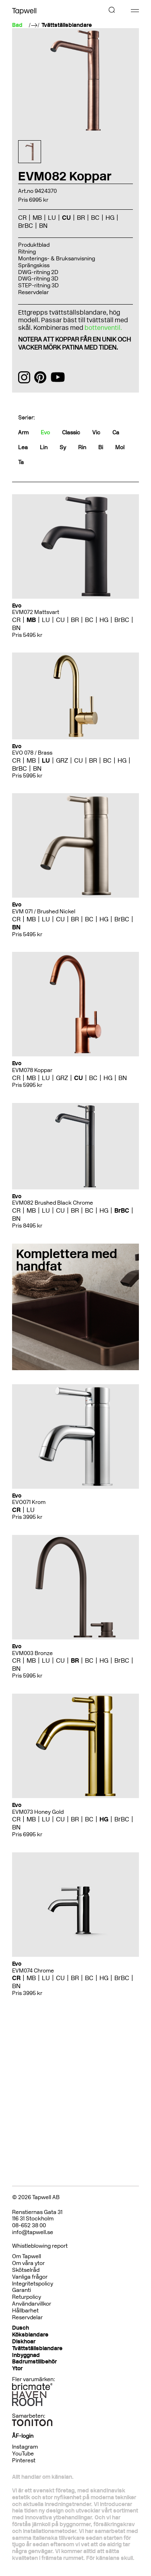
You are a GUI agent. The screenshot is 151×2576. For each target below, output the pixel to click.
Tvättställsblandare (66, 25)
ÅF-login (22, 2436)
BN (43, 225)
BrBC (25, 225)
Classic (71, 432)
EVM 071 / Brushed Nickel (43, 911)
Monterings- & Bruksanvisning (56, 258)
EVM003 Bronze (32, 1653)
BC (95, 217)
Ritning (27, 251)
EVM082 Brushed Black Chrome (52, 1202)
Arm (23, 432)
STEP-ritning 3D (38, 285)
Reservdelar (33, 292)
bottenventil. (104, 327)
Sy (63, 447)
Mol (119, 447)
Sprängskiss (34, 265)
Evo (45, 432)
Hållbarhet (25, 2310)
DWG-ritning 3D (38, 278)
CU (66, 217)
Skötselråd (25, 2270)
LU (52, 217)
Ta (21, 462)
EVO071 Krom (29, 1502)
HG (109, 217)
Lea (23, 447)
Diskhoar (23, 2341)
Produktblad (34, 244)
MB (37, 217)
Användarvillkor (31, 2303)
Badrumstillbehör (34, 2361)
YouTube (23, 2453)
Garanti (21, 2290)
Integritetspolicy (32, 2283)
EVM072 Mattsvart (35, 612)
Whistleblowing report (40, 2245)
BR (81, 217)
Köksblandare (30, 2334)
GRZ (62, 760)
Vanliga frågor (30, 2276)
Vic (96, 432)
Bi (100, 447)
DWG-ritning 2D (38, 272)
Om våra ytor (28, 2263)
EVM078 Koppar (32, 1070)
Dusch (20, 2327)
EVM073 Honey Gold (38, 1812)
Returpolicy (26, 2297)
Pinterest (23, 2460)
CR (22, 217)
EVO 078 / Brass (32, 752)
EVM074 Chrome (33, 1970)
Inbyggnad (26, 2355)
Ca (115, 432)
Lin (44, 447)
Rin (82, 447)
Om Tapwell (26, 2256)
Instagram (25, 2446)
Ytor (17, 2368)
